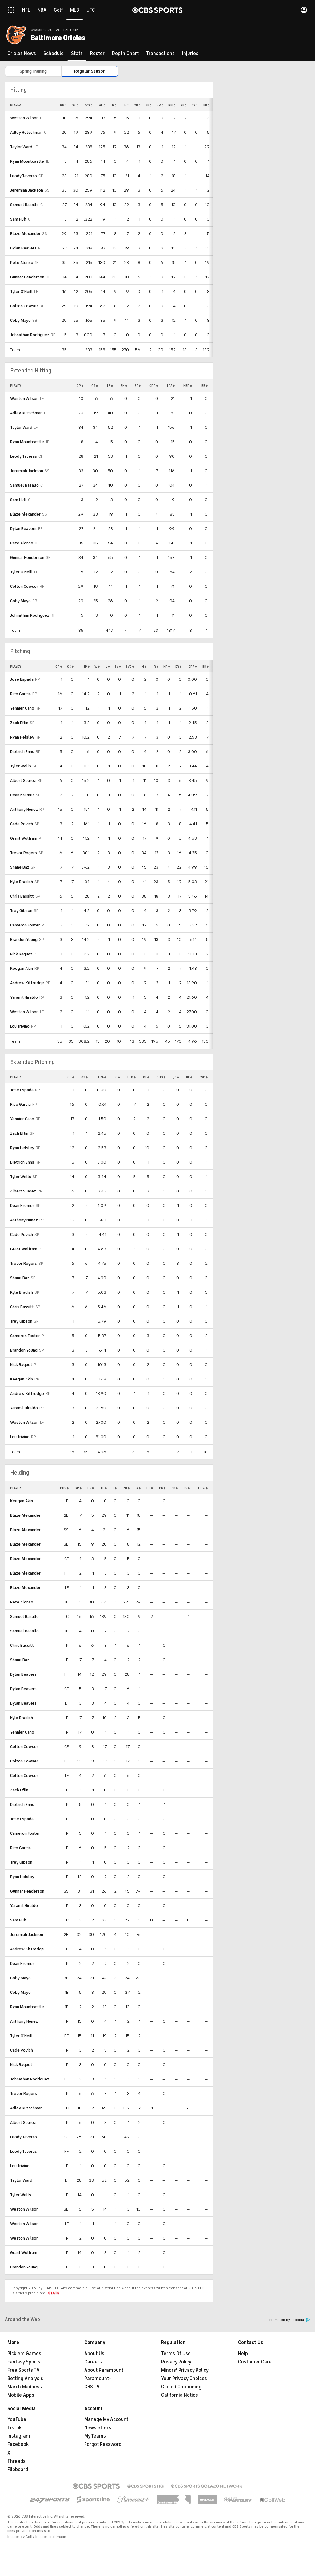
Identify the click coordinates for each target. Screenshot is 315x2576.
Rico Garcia (20, 693)
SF (138, 386)
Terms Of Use (176, 2354)
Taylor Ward (21, 146)
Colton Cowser (24, 306)
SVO (130, 666)
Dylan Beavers (23, 248)
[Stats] (76, 53)
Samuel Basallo (24, 204)
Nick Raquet (21, 954)
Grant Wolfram (23, 838)
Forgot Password (103, 2444)
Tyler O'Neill (21, 291)
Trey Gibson (21, 910)
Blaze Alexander (25, 233)
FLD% (202, 1488)
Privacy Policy (176, 2362)
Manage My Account (106, 2419)
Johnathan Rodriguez (29, 334)
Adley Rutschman (26, 132)
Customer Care (255, 2362)
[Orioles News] (22, 53)
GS (75, 105)
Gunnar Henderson (27, 277)
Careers (93, 2362)
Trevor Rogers (23, 852)
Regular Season (90, 71)
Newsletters (97, 2428)
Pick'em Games (24, 2354)
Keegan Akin (21, 968)
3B (148, 105)
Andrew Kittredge (27, 982)
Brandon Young (24, 939)
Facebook (18, 2444)
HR (160, 105)
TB (109, 386)
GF (146, 1077)
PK (162, 1488)
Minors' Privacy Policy (185, 2370)
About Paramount (103, 2370)
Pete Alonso (21, 262)
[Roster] (97, 53)
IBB (204, 386)
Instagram (18, 2436)
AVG (88, 105)
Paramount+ (98, 2378)
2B (137, 105)
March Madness (24, 2387)
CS (195, 105)
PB (149, 1488)
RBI (172, 105)
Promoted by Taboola (289, 2320)
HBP (187, 386)
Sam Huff (18, 219)
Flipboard (17, 2470)
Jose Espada (22, 679)
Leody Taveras (23, 175)
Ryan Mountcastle (27, 161)
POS (64, 1488)
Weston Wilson (24, 118)
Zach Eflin (19, 722)
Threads (16, 2461)
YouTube (16, 2419)
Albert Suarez (23, 780)
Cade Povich (21, 823)
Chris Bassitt (22, 896)
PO (126, 1488)
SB (184, 105)
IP (87, 666)
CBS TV (92, 2387)
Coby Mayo (20, 320)
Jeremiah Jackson (26, 190)
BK (189, 1077)
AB (102, 105)
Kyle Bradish (21, 881)
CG (117, 1077)
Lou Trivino (20, 1026)
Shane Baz (19, 867)
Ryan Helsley (22, 737)
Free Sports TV (23, 2370)
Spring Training (33, 71)
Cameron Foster (25, 925)
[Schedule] (53, 53)
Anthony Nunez (24, 809)
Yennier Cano (22, 708)
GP (63, 105)
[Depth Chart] (125, 53)
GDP (153, 386)
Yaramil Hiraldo (24, 997)
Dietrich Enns (22, 751)
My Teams (95, 2436)
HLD (131, 1077)
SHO (161, 1077)
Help (243, 2354)
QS (176, 1077)
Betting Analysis (25, 2378)
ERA (193, 666)
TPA (170, 386)
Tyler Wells (20, 766)
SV (118, 666)
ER (178, 666)
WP (204, 1077)
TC (103, 1488)
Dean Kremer (22, 795)
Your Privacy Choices (184, 2378)
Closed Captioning (181, 2387)
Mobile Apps (20, 2395)
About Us (94, 2354)
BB (206, 105)
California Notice (179, 2395)
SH (124, 386)
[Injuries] (190, 53)
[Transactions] (160, 53)
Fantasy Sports (23, 2362)
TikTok (14, 2428)
